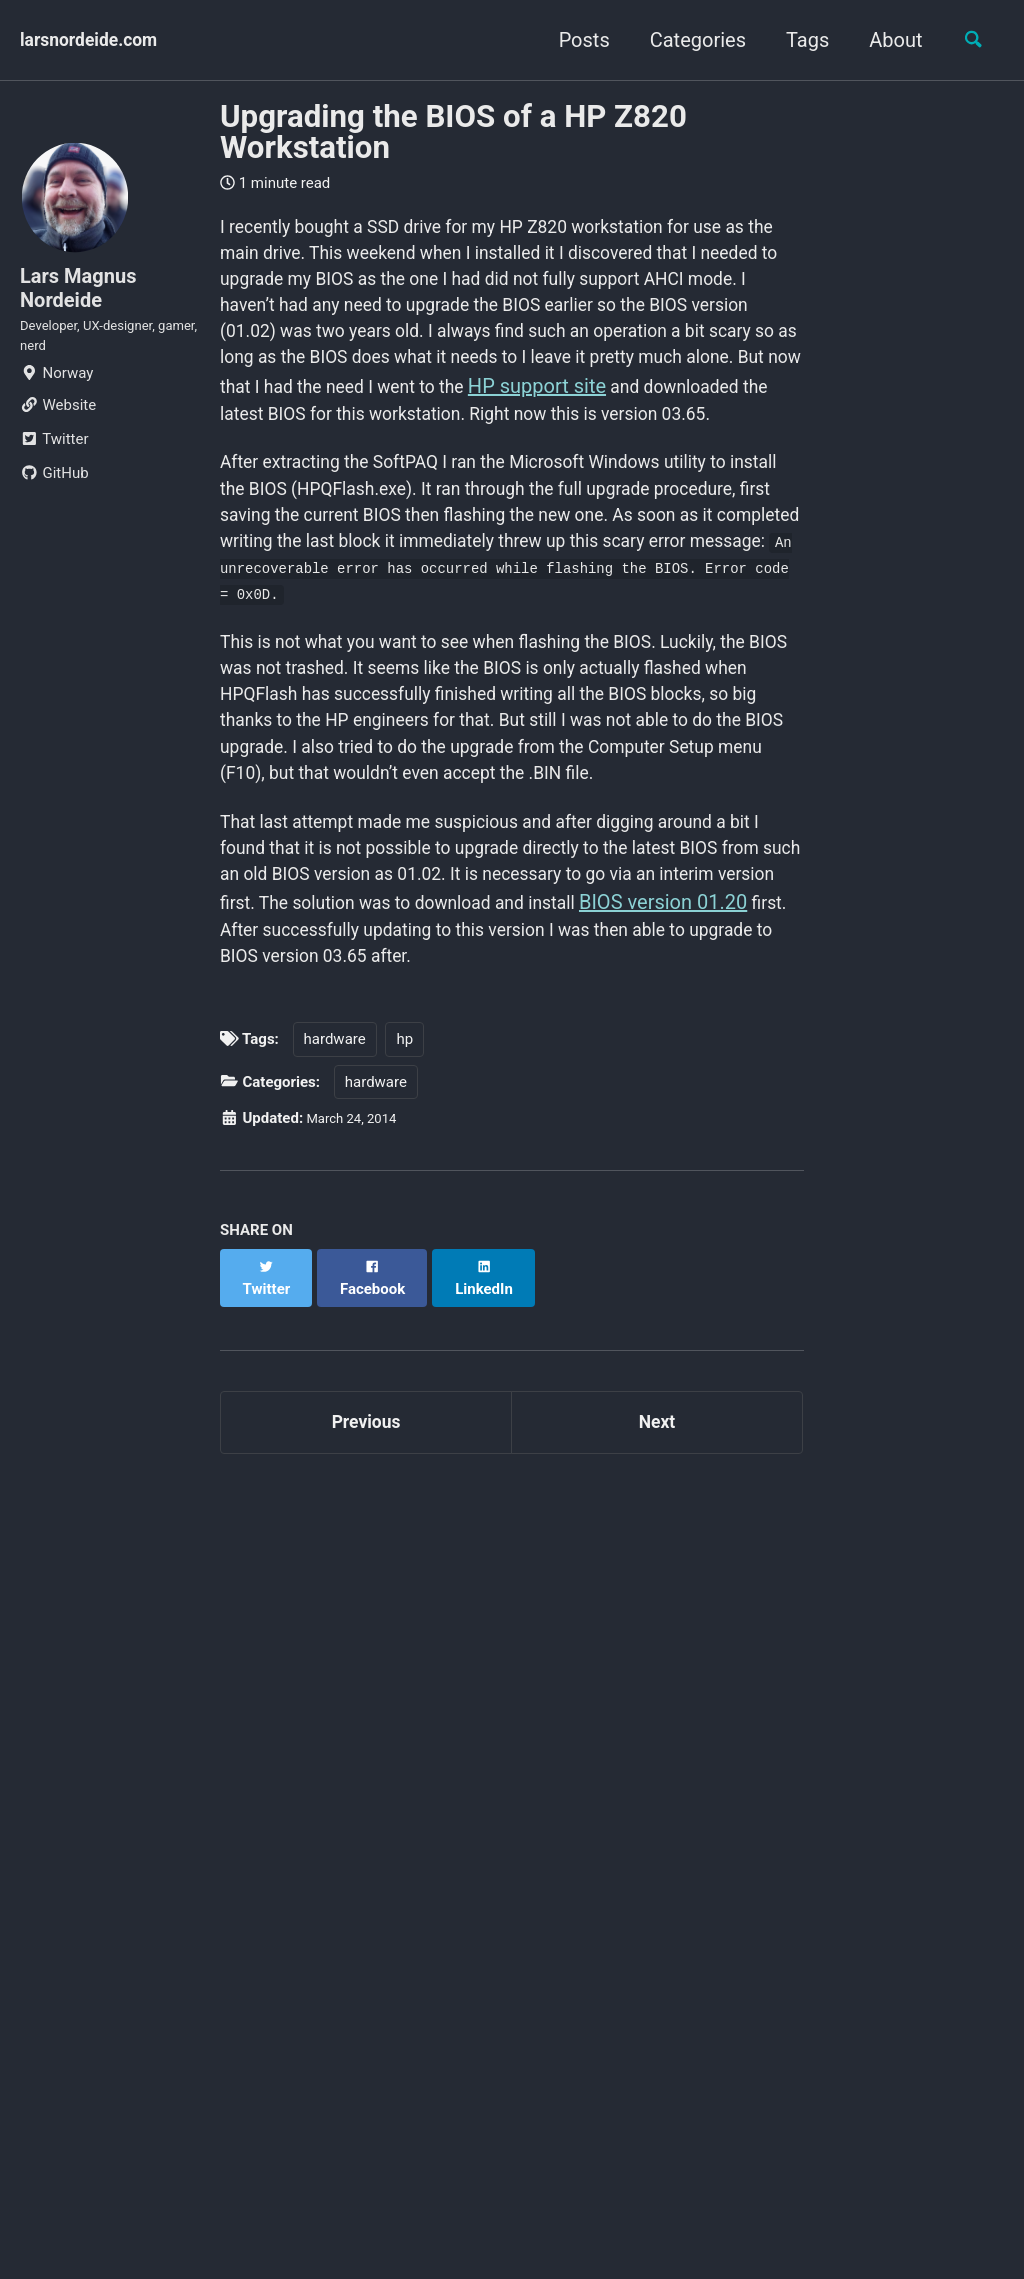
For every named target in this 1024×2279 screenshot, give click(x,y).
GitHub (54, 498)
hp (404, 1205)
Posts (573, 40)
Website (58, 430)
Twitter (54, 464)
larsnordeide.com (98, 40)
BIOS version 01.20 (362, 1087)
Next (657, 1572)
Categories (687, 40)
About (885, 40)
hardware (335, 1205)
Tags (796, 40)
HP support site (485, 439)
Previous (366, 1572)
